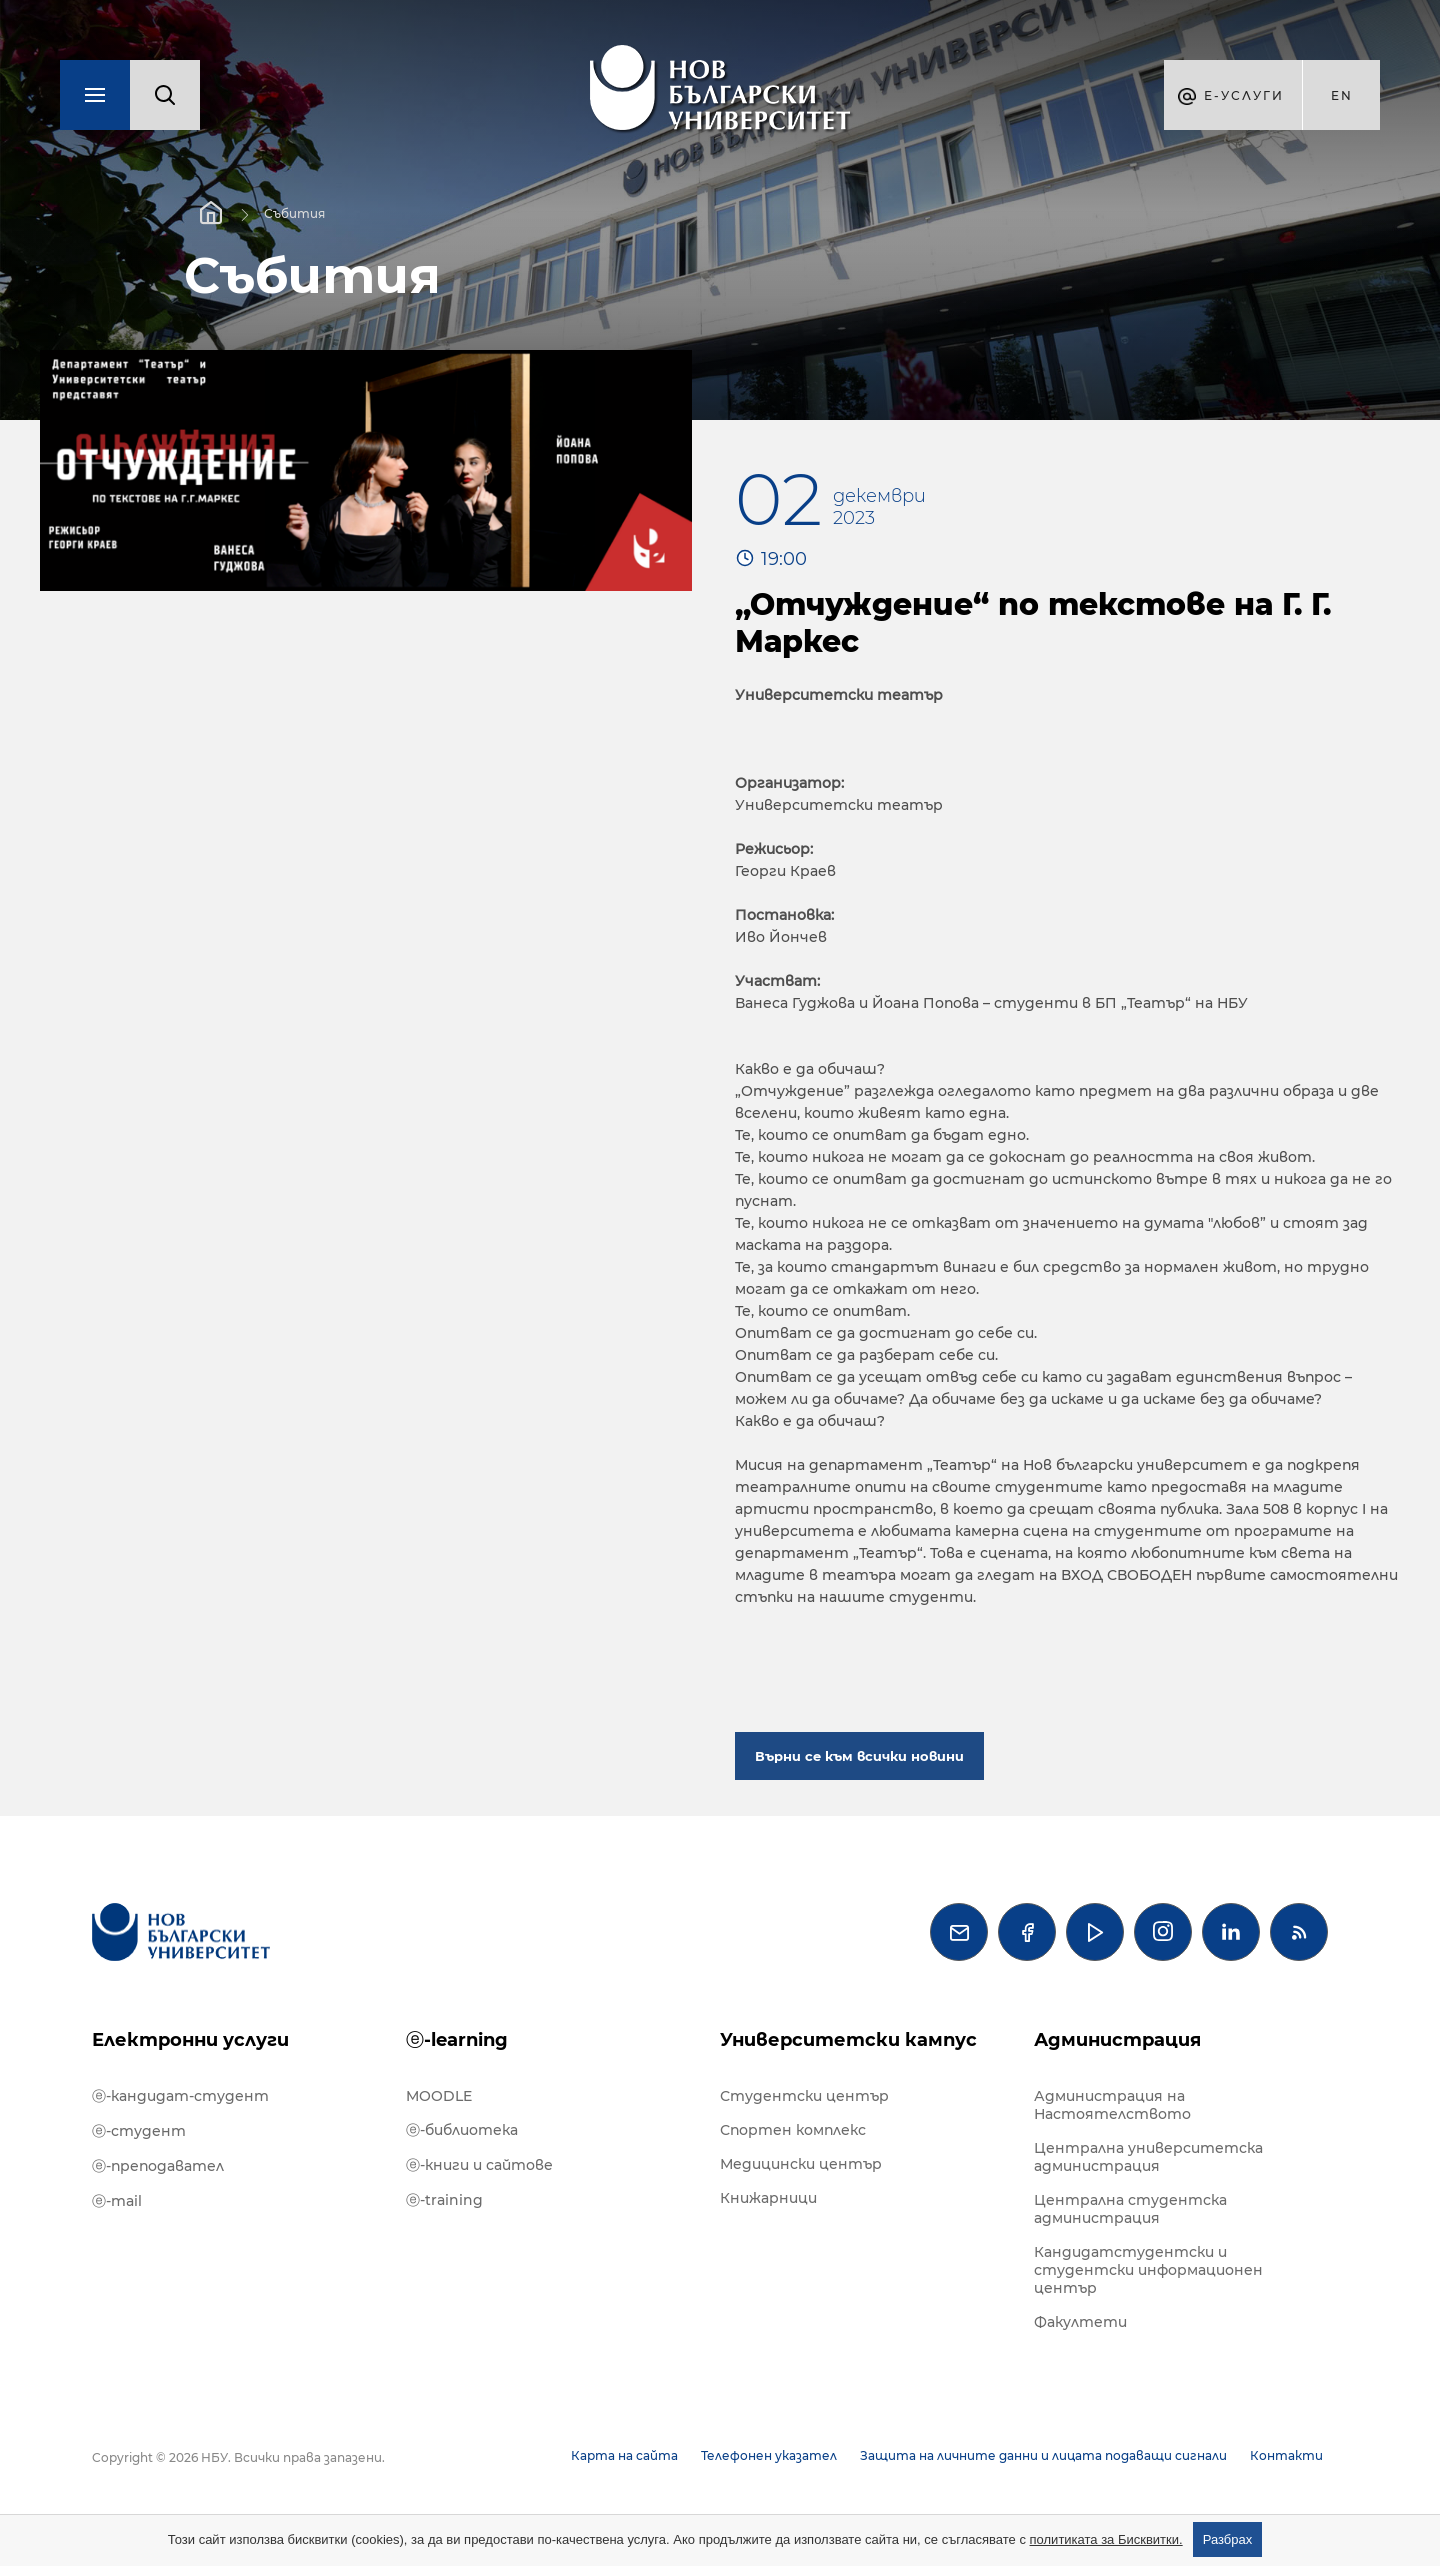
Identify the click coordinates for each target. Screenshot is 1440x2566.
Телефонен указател (769, 2455)
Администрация (1117, 2040)
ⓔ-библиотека (462, 2130)
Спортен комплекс (793, 2130)
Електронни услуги (190, 2040)
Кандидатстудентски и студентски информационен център (1148, 2270)
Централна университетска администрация (1148, 2157)
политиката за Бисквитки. (1106, 2539)
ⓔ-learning (457, 2040)
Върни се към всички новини (859, 1756)
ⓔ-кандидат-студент (180, 2096)
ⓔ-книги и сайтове (479, 2165)
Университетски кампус (848, 2040)
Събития (294, 213)
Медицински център (801, 2164)
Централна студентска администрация (1130, 2209)
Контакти (1286, 2455)
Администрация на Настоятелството (1112, 2105)
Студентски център (804, 2096)
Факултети (1080, 2322)
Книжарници (768, 2198)
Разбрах (1228, 2539)
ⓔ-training (444, 2200)
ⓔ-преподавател (158, 2166)
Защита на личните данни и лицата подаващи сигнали (1043, 2455)
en (1342, 95)
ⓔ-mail (117, 2201)
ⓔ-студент (139, 2131)
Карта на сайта (624, 2455)
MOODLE (439, 2096)
